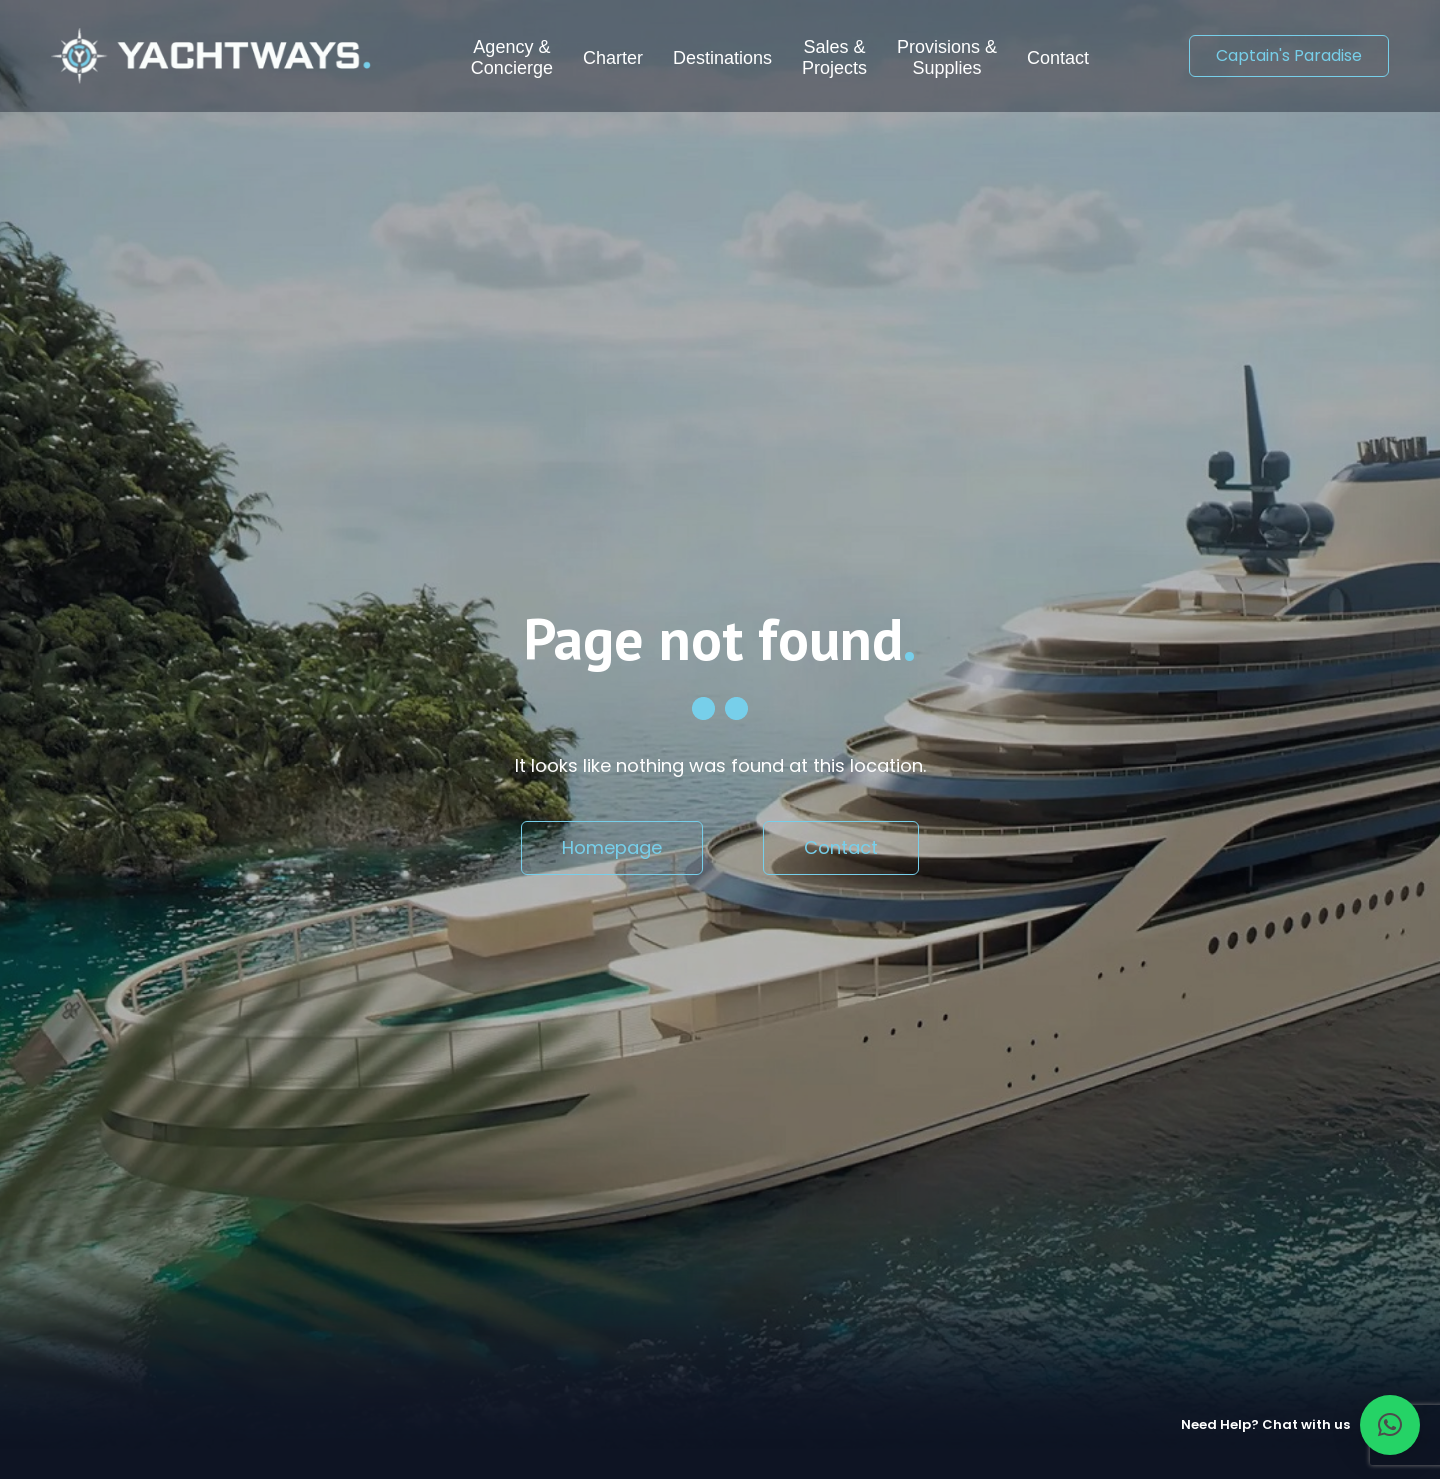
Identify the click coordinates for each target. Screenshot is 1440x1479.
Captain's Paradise (1289, 55)
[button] (1390, 1425)
